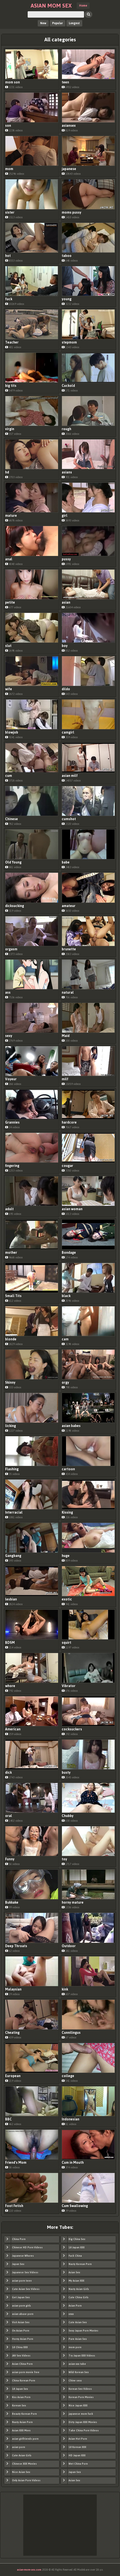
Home (83, 6)
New (43, 23)
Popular (57, 23)
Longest (74, 23)
